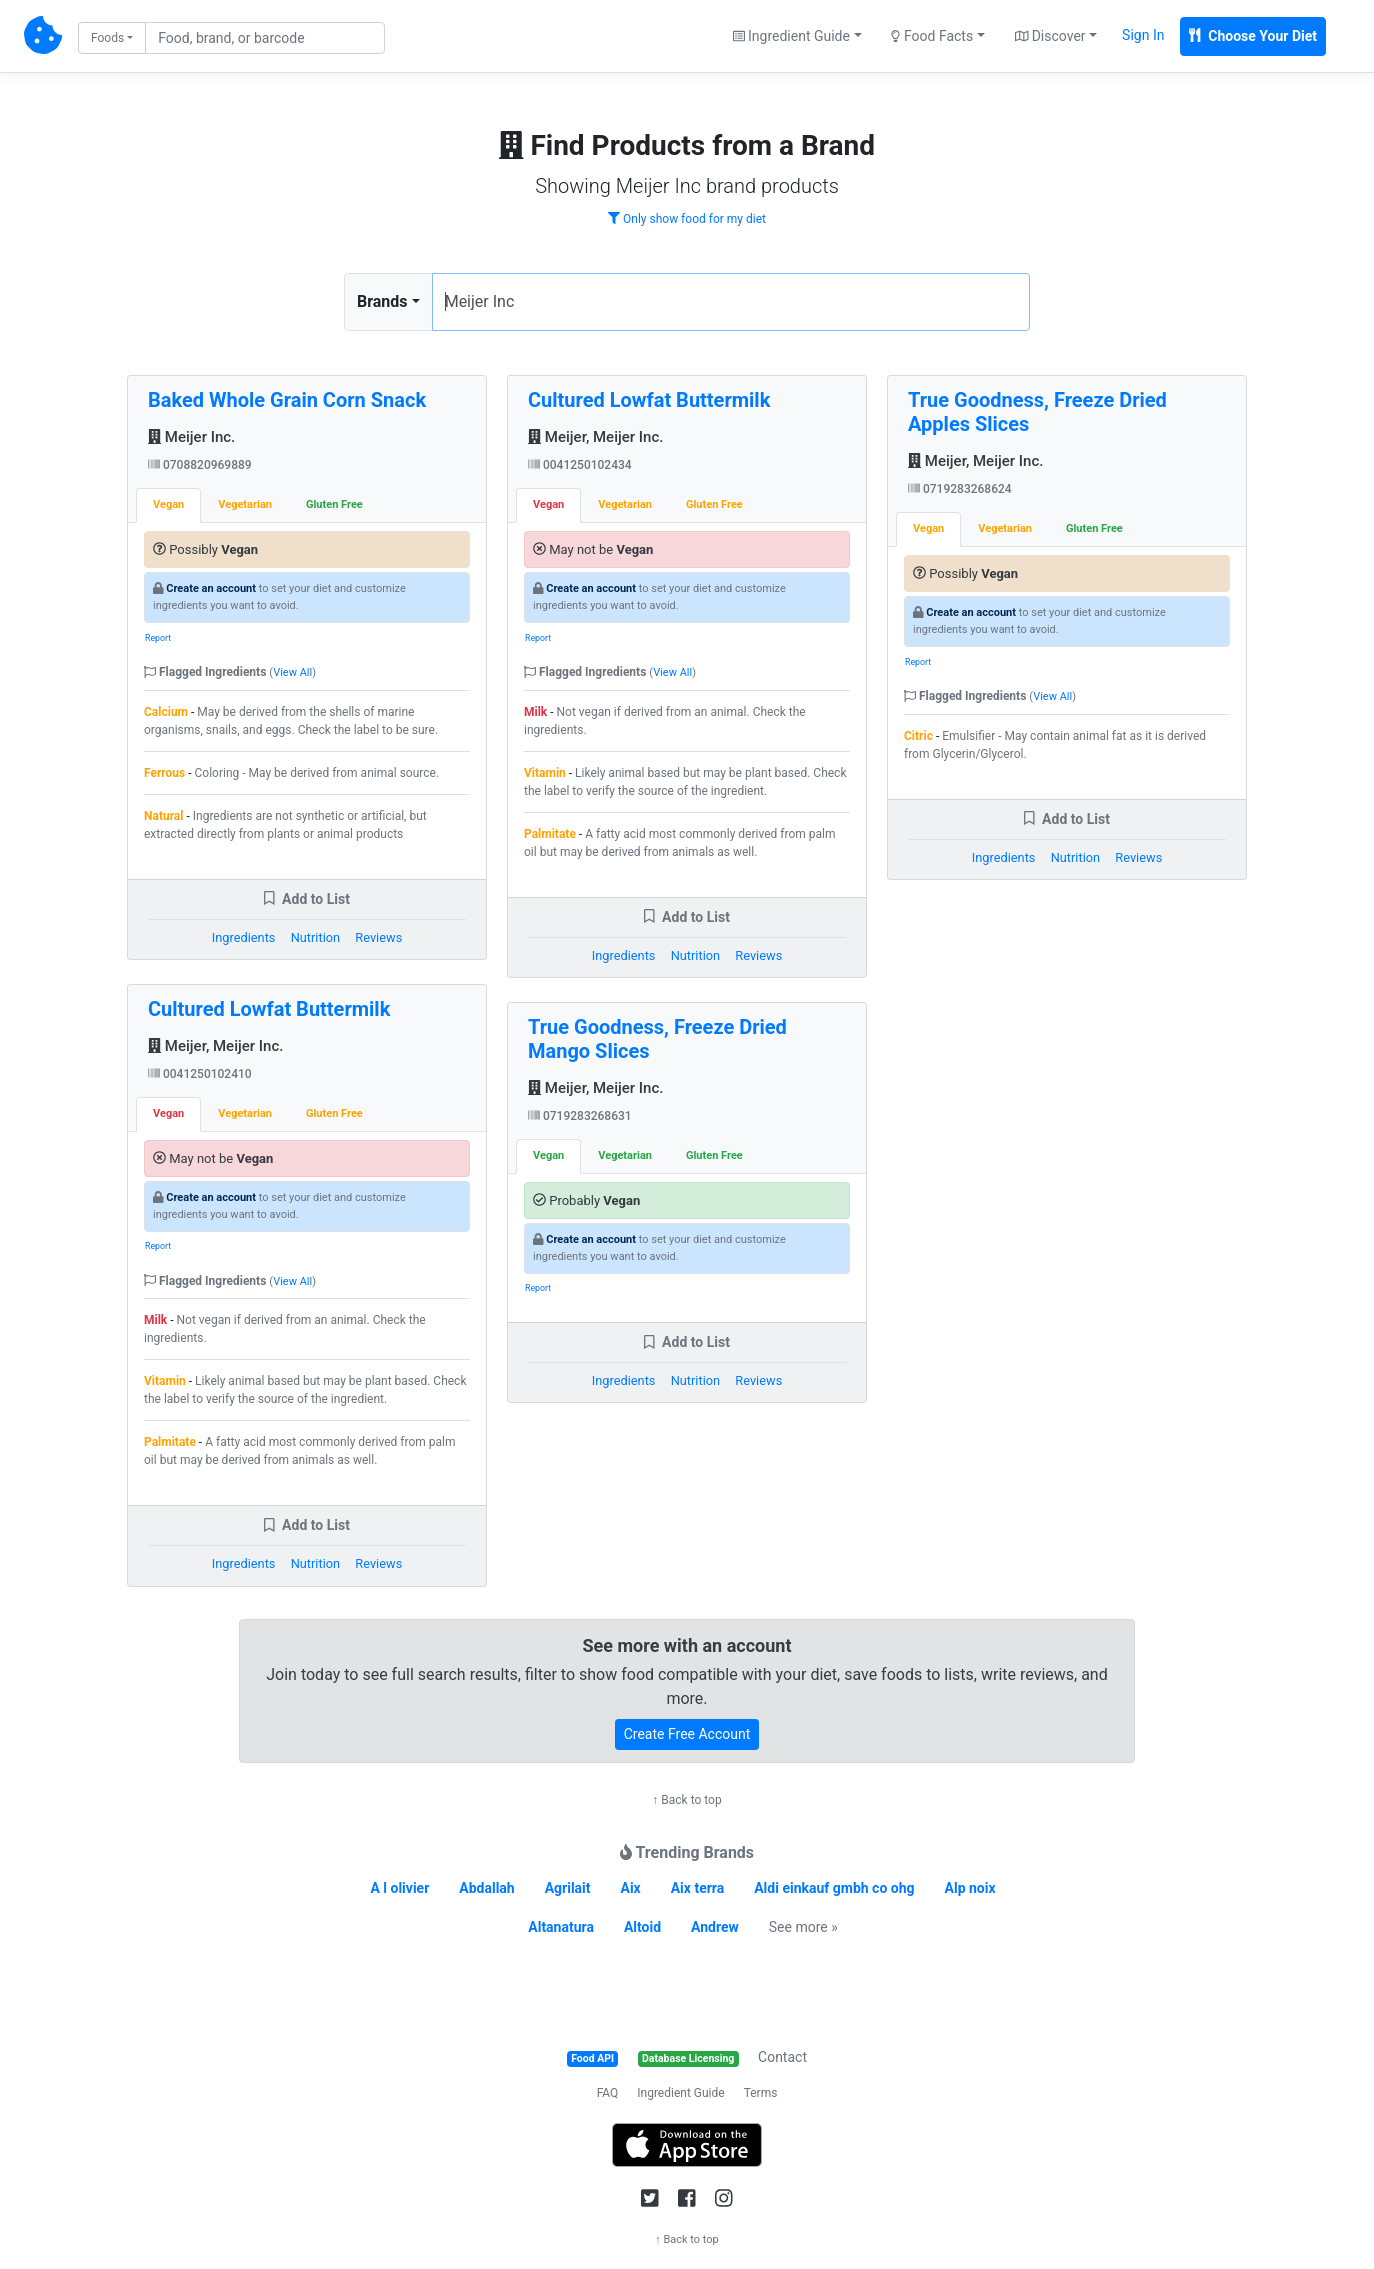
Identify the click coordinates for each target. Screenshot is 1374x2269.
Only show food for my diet (687, 219)
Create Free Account (687, 1734)
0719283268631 (580, 1116)
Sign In (1143, 35)
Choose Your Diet (1253, 36)
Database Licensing (688, 2058)
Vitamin (165, 1381)
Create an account (211, 588)
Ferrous (164, 773)
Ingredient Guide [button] (791, 36)
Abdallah (486, 1888)
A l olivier (399, 1888)
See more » (803, 1927)
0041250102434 (580, 465)
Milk (155, 1320)
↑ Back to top (686, 1800)
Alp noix (970, 1888)
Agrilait (568, 1888)
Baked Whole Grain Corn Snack (287, 400)
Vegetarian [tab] (245, 504)
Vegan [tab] (168, 504)
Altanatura (561, 1927)
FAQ (608, 2093)
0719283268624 (960, 489)
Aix (631, 1888)
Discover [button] (1050, 36)
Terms (761, 2093)
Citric (918, 736)
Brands (382, 301)
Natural (163, 816)
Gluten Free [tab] (334, 504)
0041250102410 (200, 1074)
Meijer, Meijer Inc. (215, 1046)
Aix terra (698, 1888)
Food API (592, 2058)
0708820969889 (200, 465)
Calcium (166, 712)
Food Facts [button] (932, 36)
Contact (782, 2057)
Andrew (715, 1927)
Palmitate (170, 1442)
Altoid (642, 1927)
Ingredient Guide (680, 2093)
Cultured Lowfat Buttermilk (269, 1009)
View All (292, 672)
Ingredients (244, 937)
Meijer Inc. (191, 437)
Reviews (378, 937)
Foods (107, 38)
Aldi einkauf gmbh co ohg (834, 1888)
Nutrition (315, 937)
